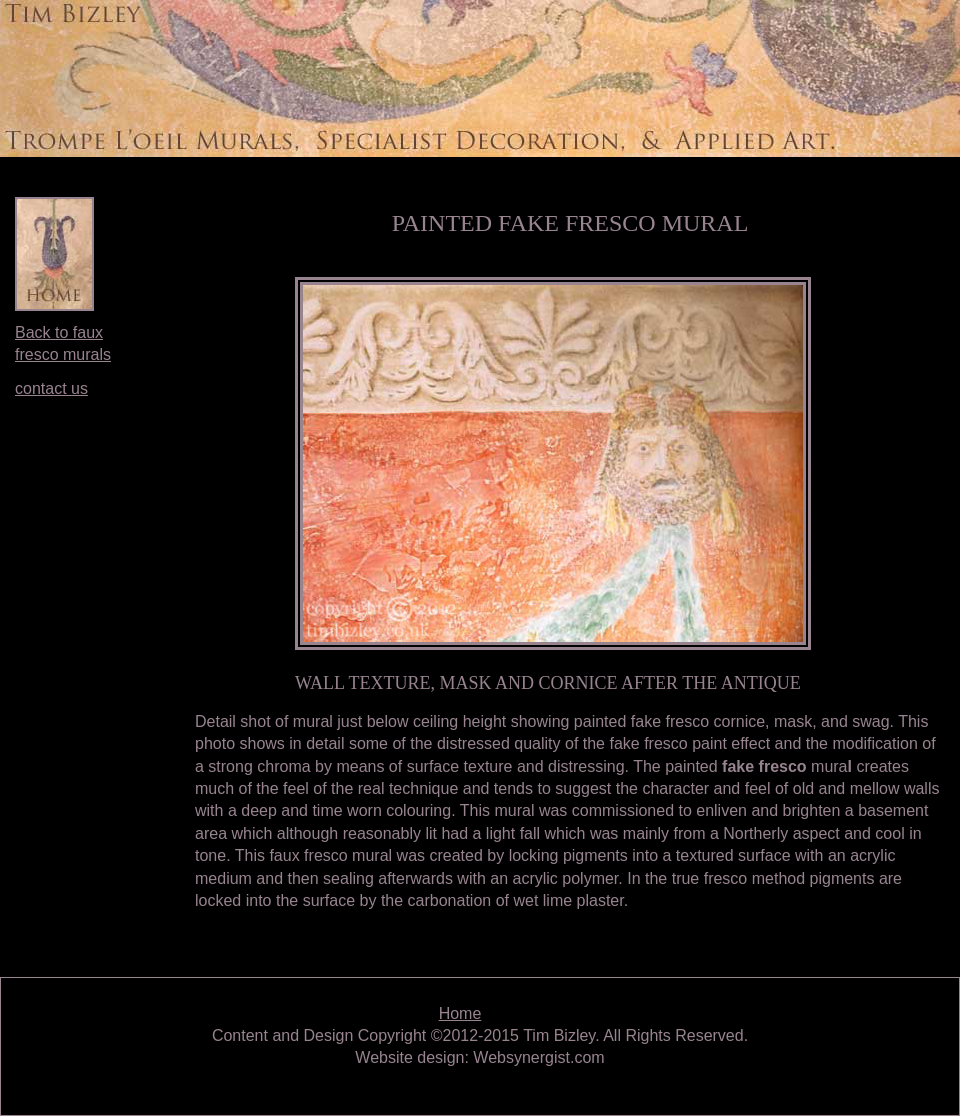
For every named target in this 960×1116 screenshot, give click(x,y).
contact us (51, 388)
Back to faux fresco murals (63, 343)
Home (460, 1013)
